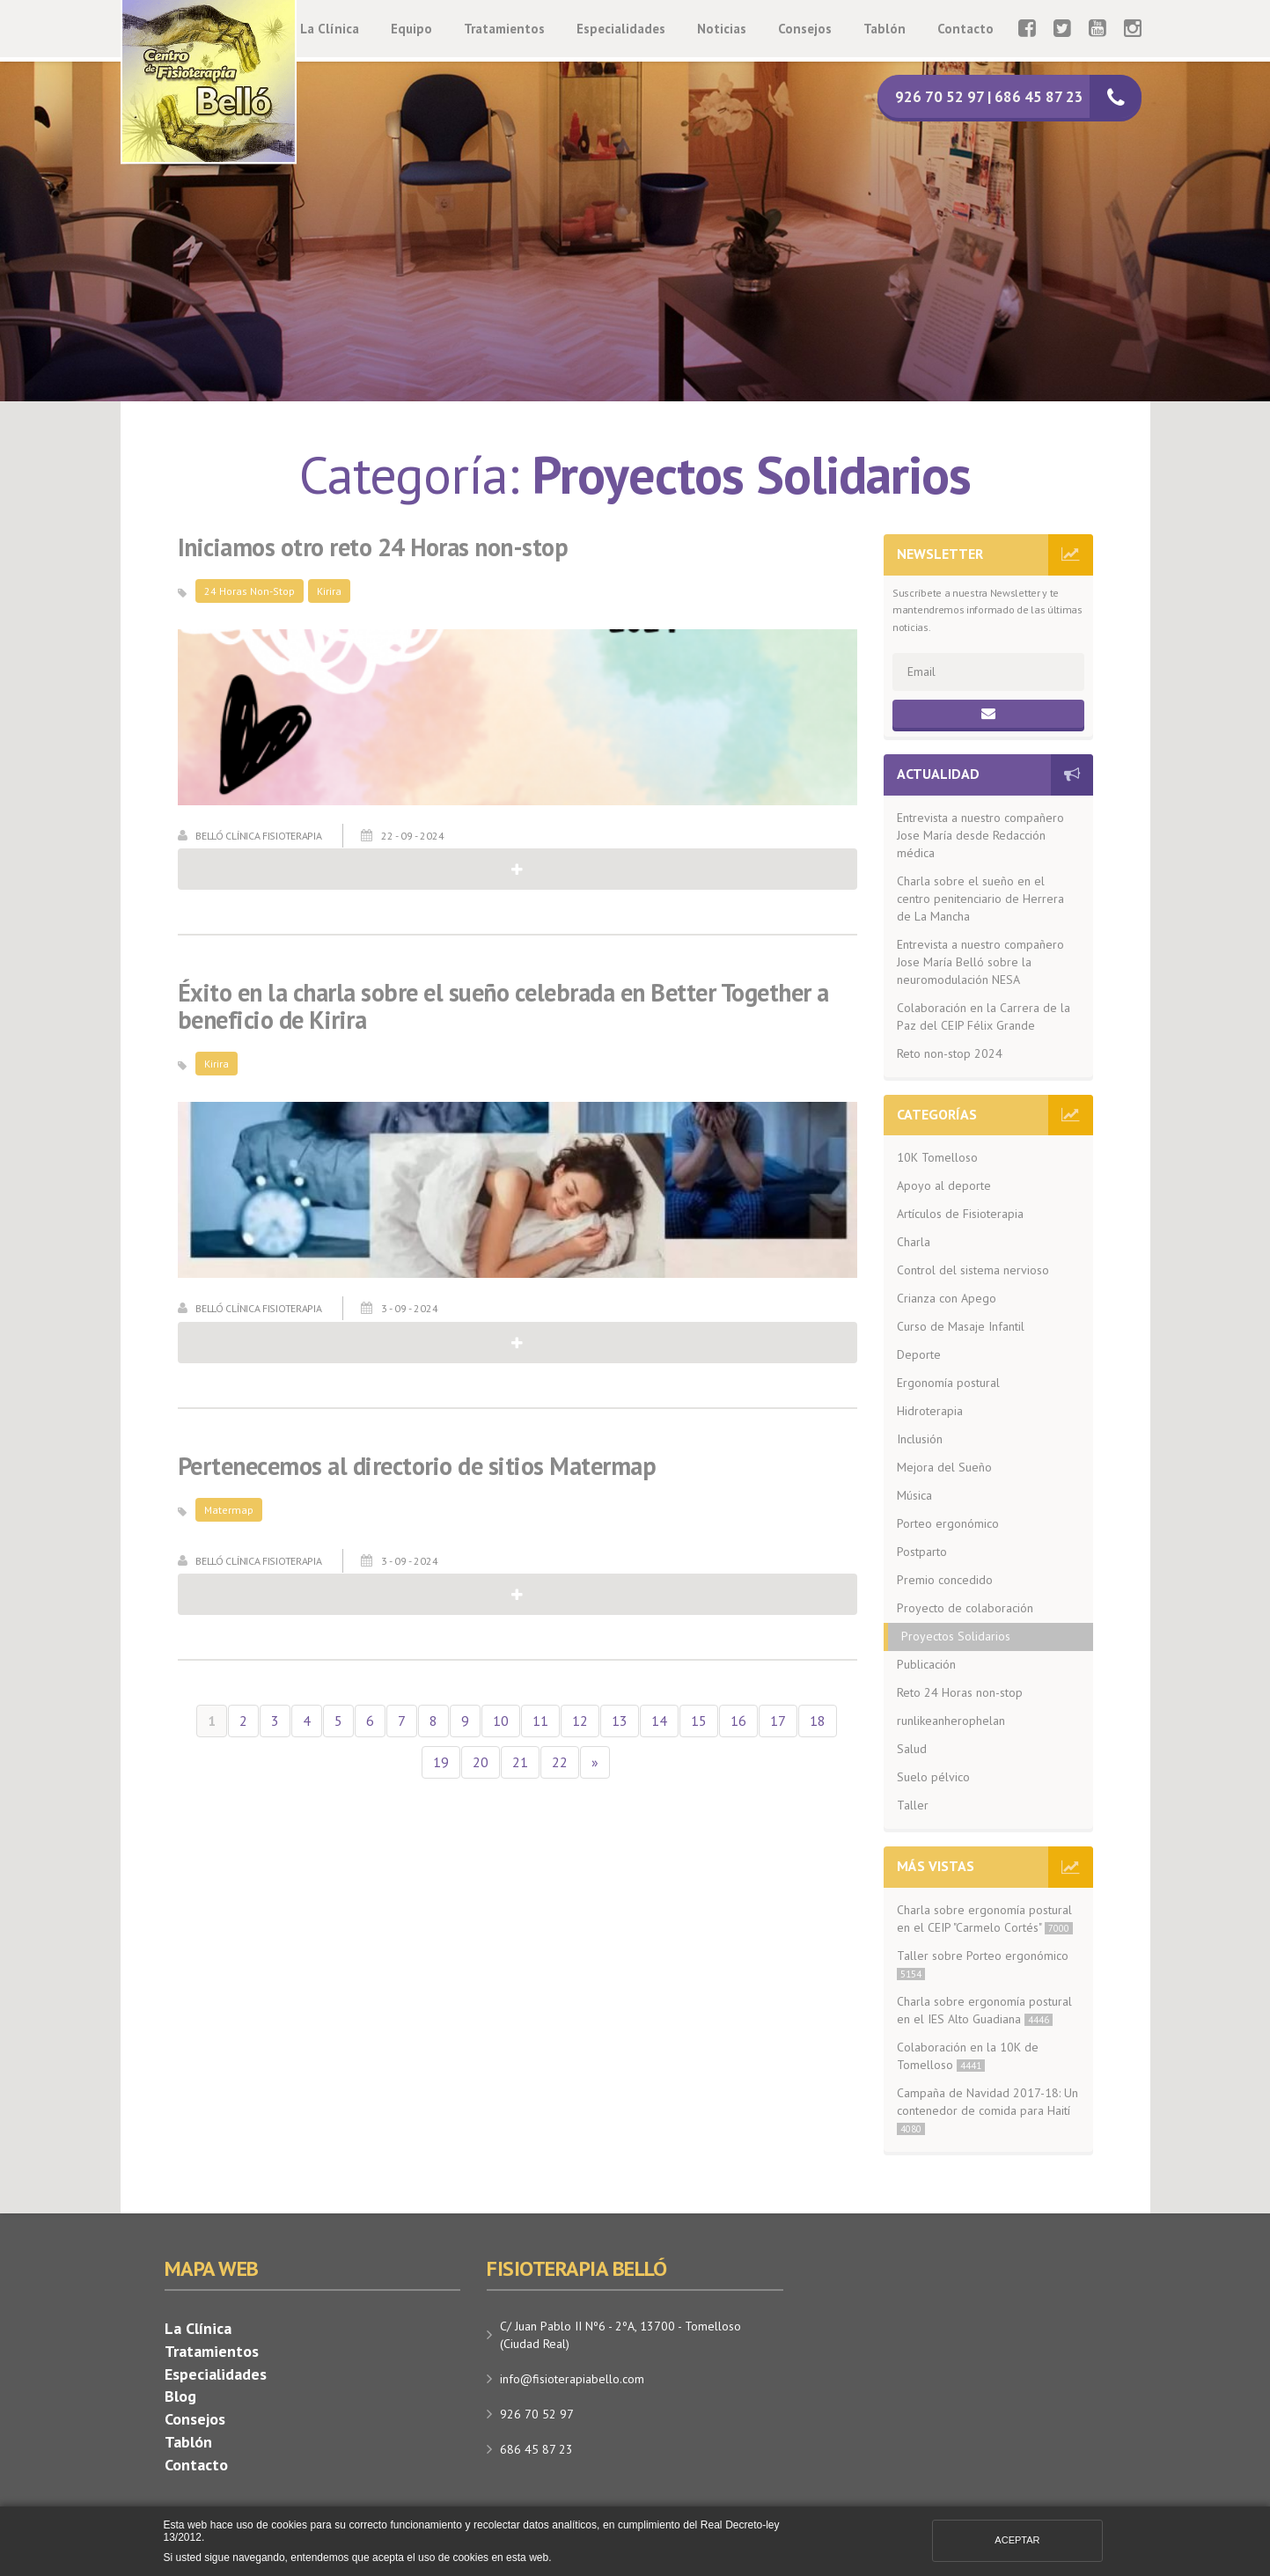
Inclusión (920, 1439)
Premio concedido (945, 1580)
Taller (913, 1805)
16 (738, 1720)
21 (520, 1762)
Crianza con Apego (946, 1298)
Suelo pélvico (933, 1777)
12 (580, 1720)
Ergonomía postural (948, 1383)
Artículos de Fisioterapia (960, 1214)
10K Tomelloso (937, 1157)
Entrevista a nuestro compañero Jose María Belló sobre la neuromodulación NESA (980, 961)
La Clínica (329, 28)
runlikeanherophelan (951, 1720)
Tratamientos (504, 28)
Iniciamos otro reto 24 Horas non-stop (373, 547)
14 (659, 1720)
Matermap (228, 1509)
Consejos (805, 28)
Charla (913, 1242)
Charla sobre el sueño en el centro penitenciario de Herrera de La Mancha (980, 898)
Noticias (721, 28)
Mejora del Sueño (944, 1467)
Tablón (884, 28)
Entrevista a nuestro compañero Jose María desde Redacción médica (980, 835)
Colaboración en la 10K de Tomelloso (968, 2056)
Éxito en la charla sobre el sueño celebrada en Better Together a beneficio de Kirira (503, 1007)
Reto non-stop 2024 (949, 1053)
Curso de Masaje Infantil (960, 1326)
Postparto (922, 1552)
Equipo (411, 28)
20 (480, 1762)
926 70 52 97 (537, 2414)
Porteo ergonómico (948, 1523)
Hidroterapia (930, 1411)
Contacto (965, 28)
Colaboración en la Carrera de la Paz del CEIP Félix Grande (983, 1016)
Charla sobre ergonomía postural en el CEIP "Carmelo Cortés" (985, 1918)
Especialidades (620, 28)
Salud (912, 1749)
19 (441, 1762)
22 (560, 1762)
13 (620, 1720)
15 (699, 1720)
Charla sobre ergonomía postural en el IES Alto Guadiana (984, 2010)
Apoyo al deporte (944, 1185)
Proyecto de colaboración (965, 1608)
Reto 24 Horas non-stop (960, 1692)
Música (914, 1495)
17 (778, 1720)
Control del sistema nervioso (973, 1270)
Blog (180, 2396)
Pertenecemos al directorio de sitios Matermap (417, 1466)
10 (501, 1720)
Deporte (919, 1354)
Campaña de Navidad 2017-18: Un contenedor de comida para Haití (987, 2110)
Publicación (926, 1664)
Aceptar (1017, 2540)
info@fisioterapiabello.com (572, 2379)
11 (540, 1720)
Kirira (329, 591)
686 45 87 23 (536, 2449)
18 (818, 1720)
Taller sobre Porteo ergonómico (982, 1964)
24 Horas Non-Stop (249, 591)
